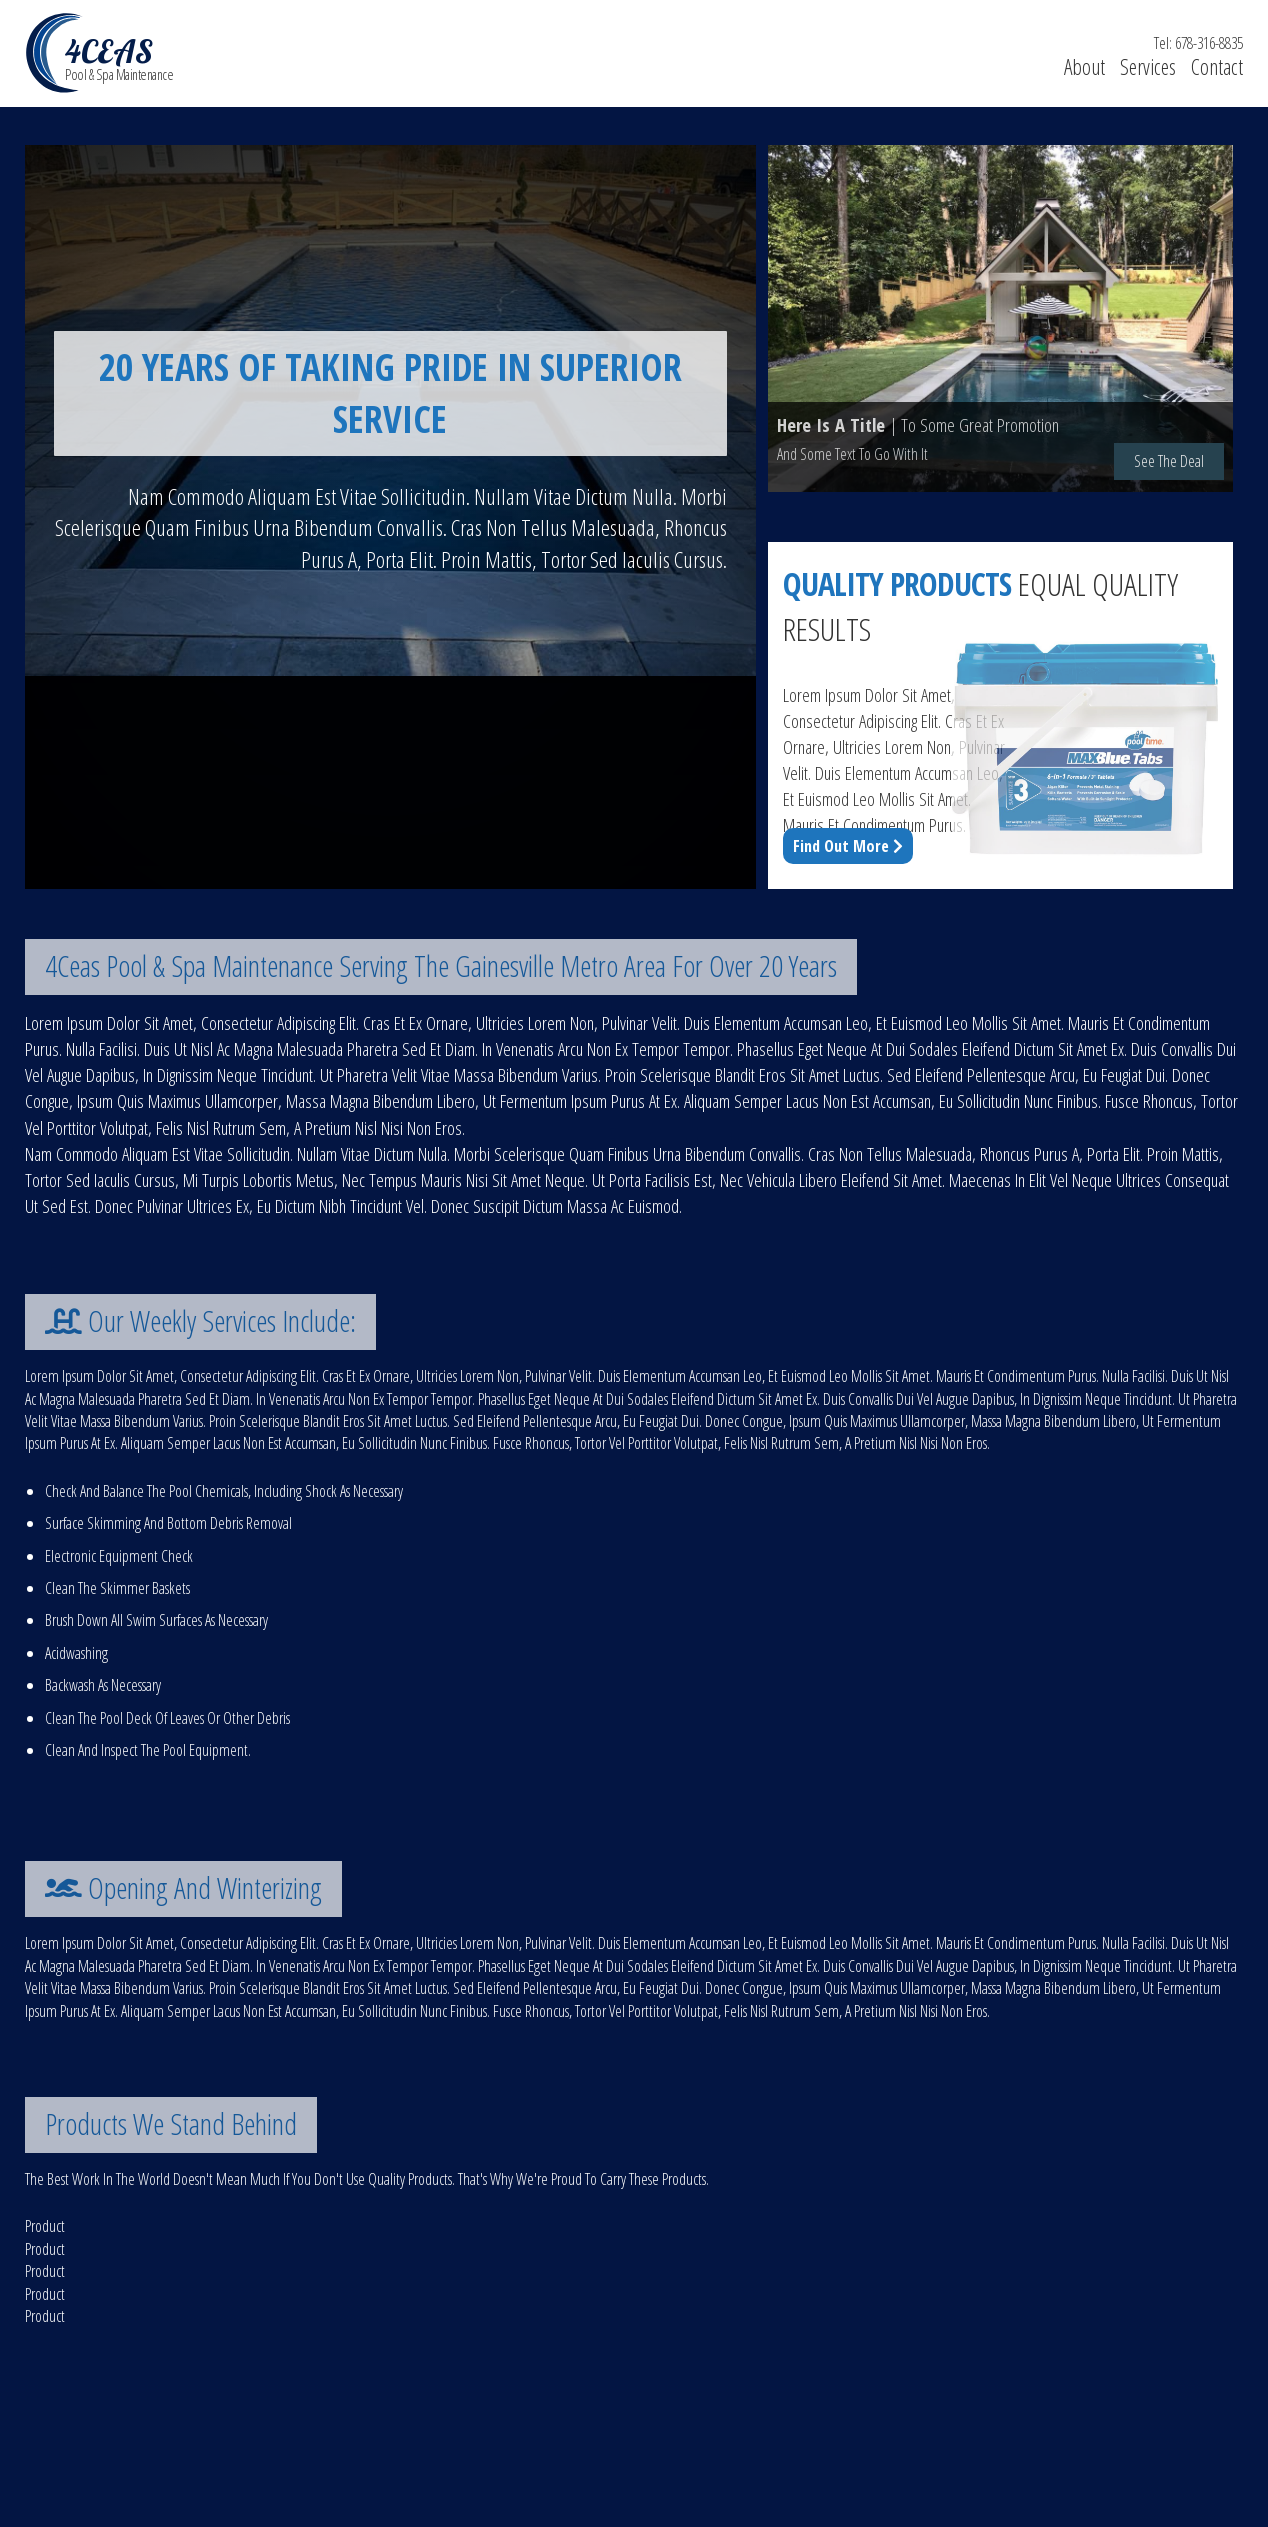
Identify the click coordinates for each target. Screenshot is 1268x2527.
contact (1217, 66)
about (1084, 66)
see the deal (1169, 461)
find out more (848, 846)
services (1148, 66)
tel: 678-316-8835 (1198, 43)
